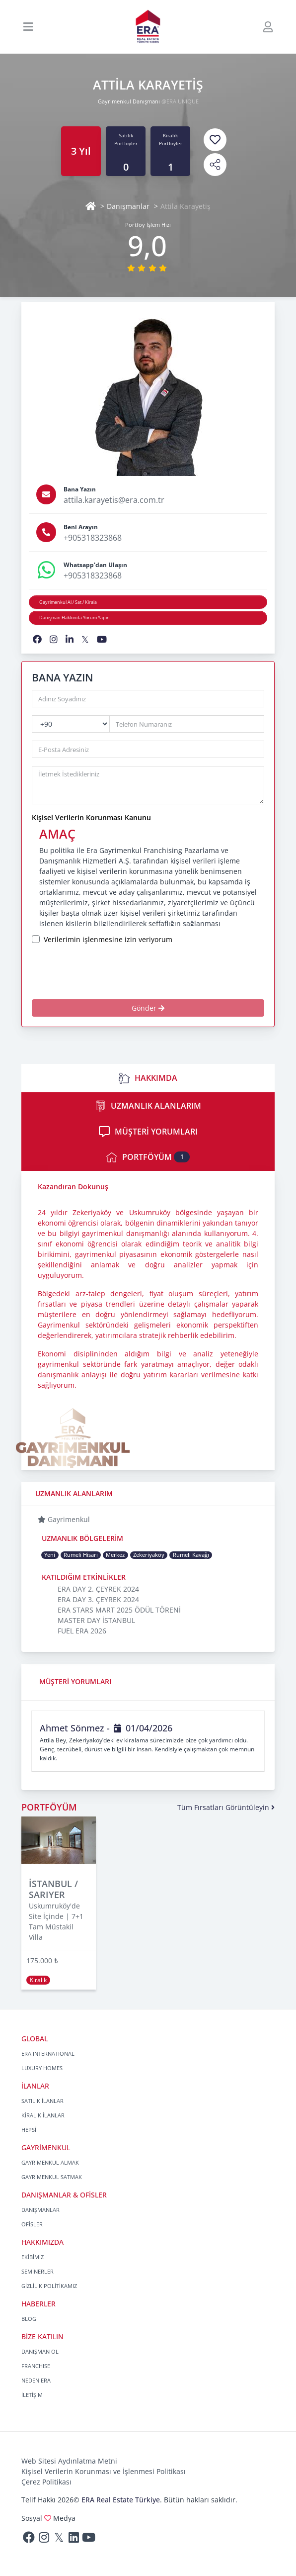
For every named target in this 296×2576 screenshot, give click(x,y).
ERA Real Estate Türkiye (120, 2499)
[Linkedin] (73, 2539)
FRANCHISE (35, 2366)
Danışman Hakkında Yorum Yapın (74, 617)
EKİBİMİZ (32, 2257)
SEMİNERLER (37, 2271)
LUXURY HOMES (42, 2068)
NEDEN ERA (36, 2380)
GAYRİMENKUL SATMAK (51, 2177)
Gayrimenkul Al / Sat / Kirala (68, 602)
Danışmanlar (128, 206)
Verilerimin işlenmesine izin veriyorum (108, 939)
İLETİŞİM (32, 2394)
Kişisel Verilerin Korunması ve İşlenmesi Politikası (103, 2471)
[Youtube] (88, 2539)
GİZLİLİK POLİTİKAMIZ (49, 2286)
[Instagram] (43, 2539)
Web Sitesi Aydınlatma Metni (69, 2461)
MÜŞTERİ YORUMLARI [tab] (148, 1131)
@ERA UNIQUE (180, 101)
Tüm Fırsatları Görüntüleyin (226, 1807)
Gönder (148, 1008)
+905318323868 (93, 537)
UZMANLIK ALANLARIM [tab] (148, 1106)
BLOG (28, 2318)
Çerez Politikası (46, 2481)
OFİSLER (32, 2224)
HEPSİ (28, 2129)
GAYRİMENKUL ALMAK (50, 2162)
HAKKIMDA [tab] (148, 1078)
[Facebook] (28, 2539)
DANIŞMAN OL (40, 2351)
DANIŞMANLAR (40, 2209)
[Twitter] (58, 2539)
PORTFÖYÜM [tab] (148, 1157)
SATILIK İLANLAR (42, 2100)
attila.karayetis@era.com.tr (114, 499)
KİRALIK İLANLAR (43, 2115)
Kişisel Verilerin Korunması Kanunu (91, 817)
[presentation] (115, 971)
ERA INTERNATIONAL (47, 2053)
